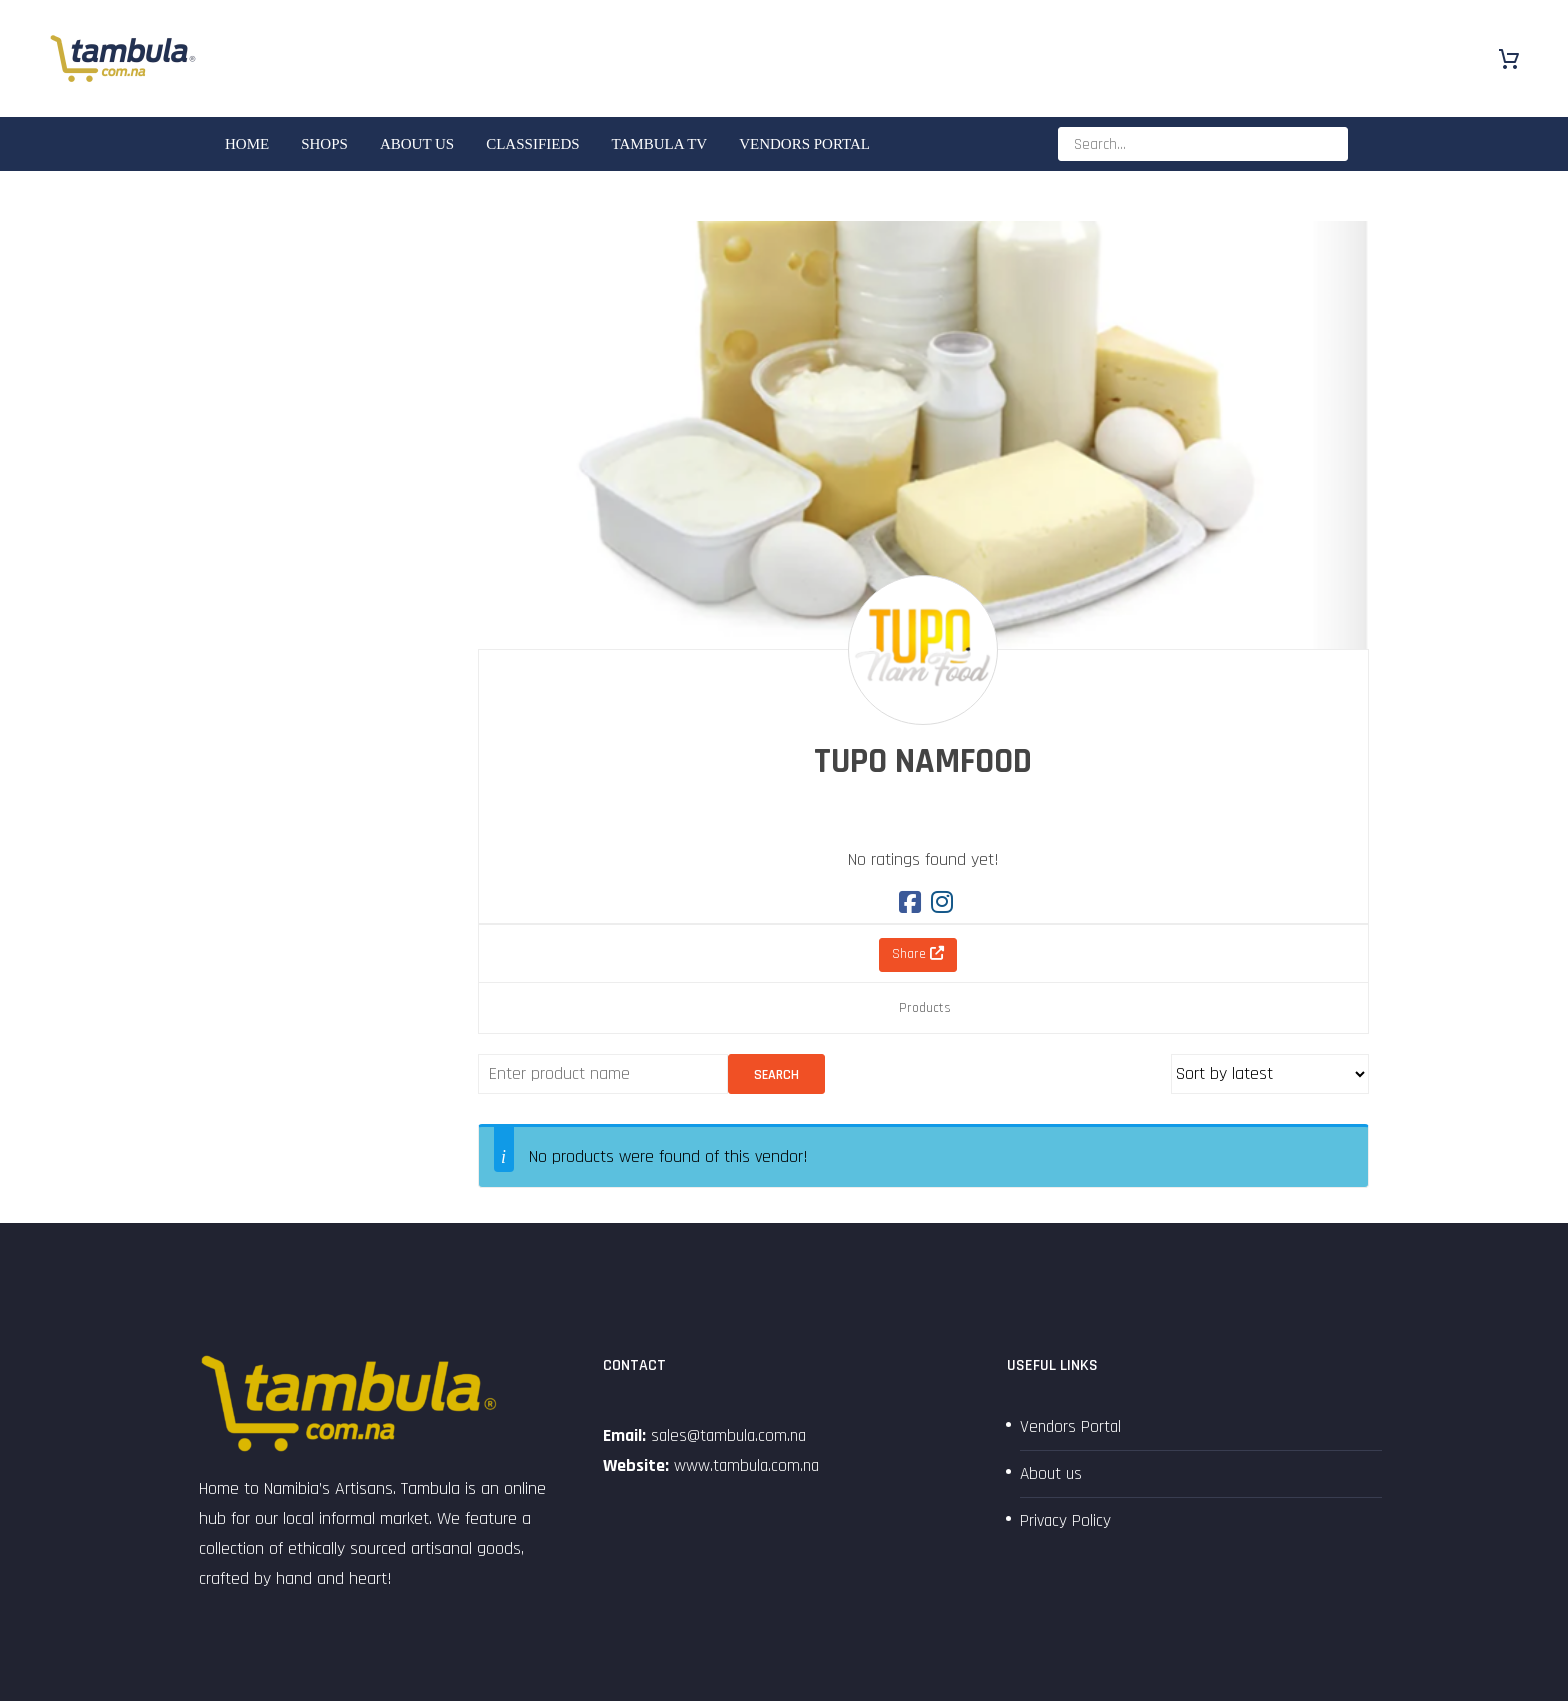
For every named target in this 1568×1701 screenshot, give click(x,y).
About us (417, 144)
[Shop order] (1270, 1074)
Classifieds (532, 144)
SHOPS (324, 144)
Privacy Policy (1066, 1520)
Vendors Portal (804, 144)
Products (925, 1008)
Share (918, 954)
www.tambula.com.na (749, 1465)
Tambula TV (660, 144)
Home (247, 144)
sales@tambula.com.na (729, 1435)
